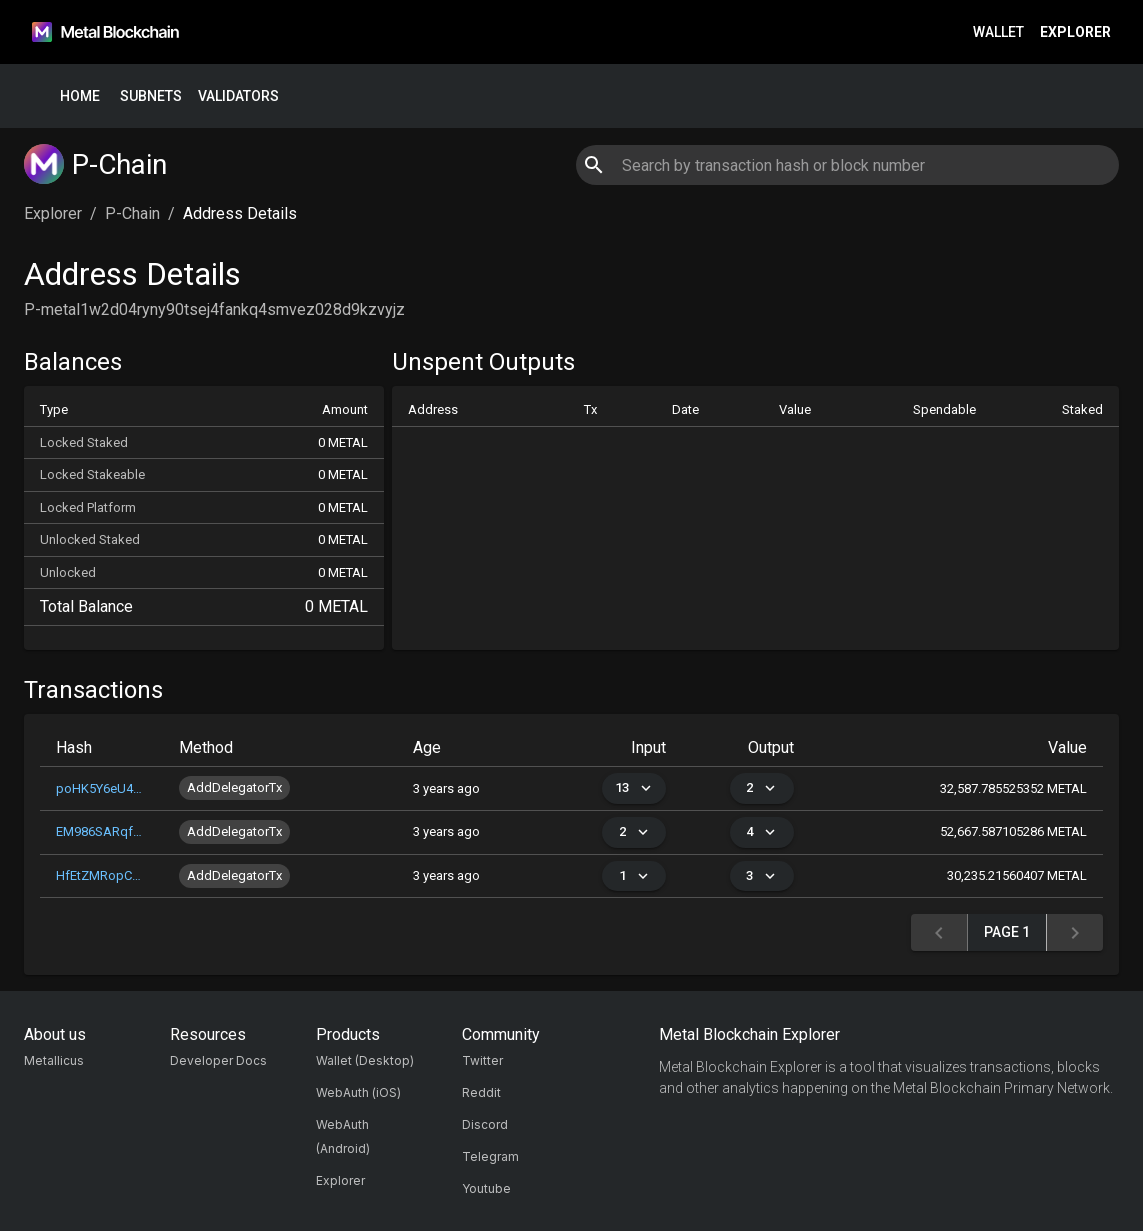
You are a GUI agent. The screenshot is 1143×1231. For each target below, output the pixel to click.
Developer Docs (218, 1060)
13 (634, 788)
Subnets (151, 96)
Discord (485, 1124)
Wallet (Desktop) (365, 1060)
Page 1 (1007, 932)
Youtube (486, 1188)
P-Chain (132, 213)
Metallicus (54, 1060)
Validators (238, 96)
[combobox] (847, 165)
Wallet (998, 32)
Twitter (482, 1060)
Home (80, 96)
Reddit (481, 1092)
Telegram (490, 1156)
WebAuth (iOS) (358, 1092)
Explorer (1075, 32)
